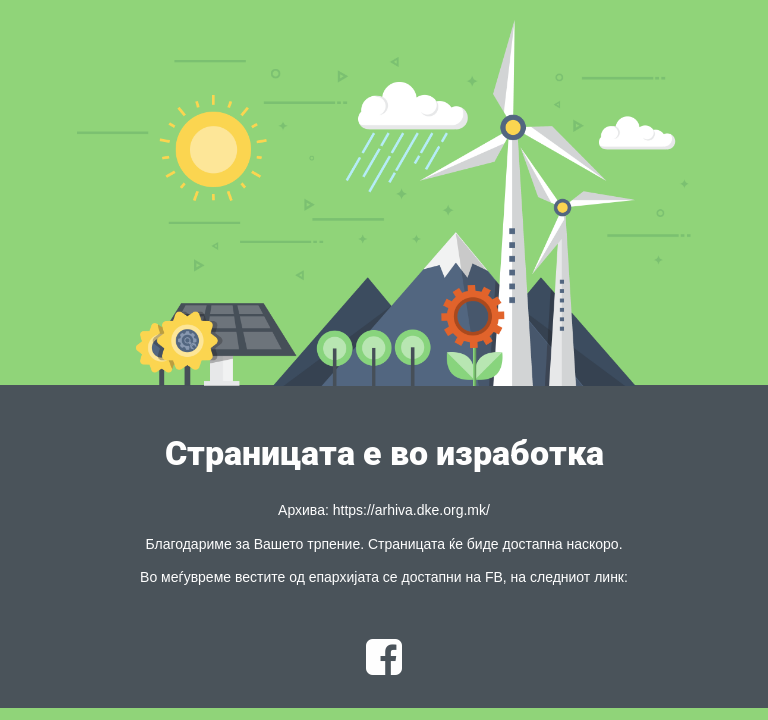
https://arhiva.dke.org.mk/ (411, 510)
